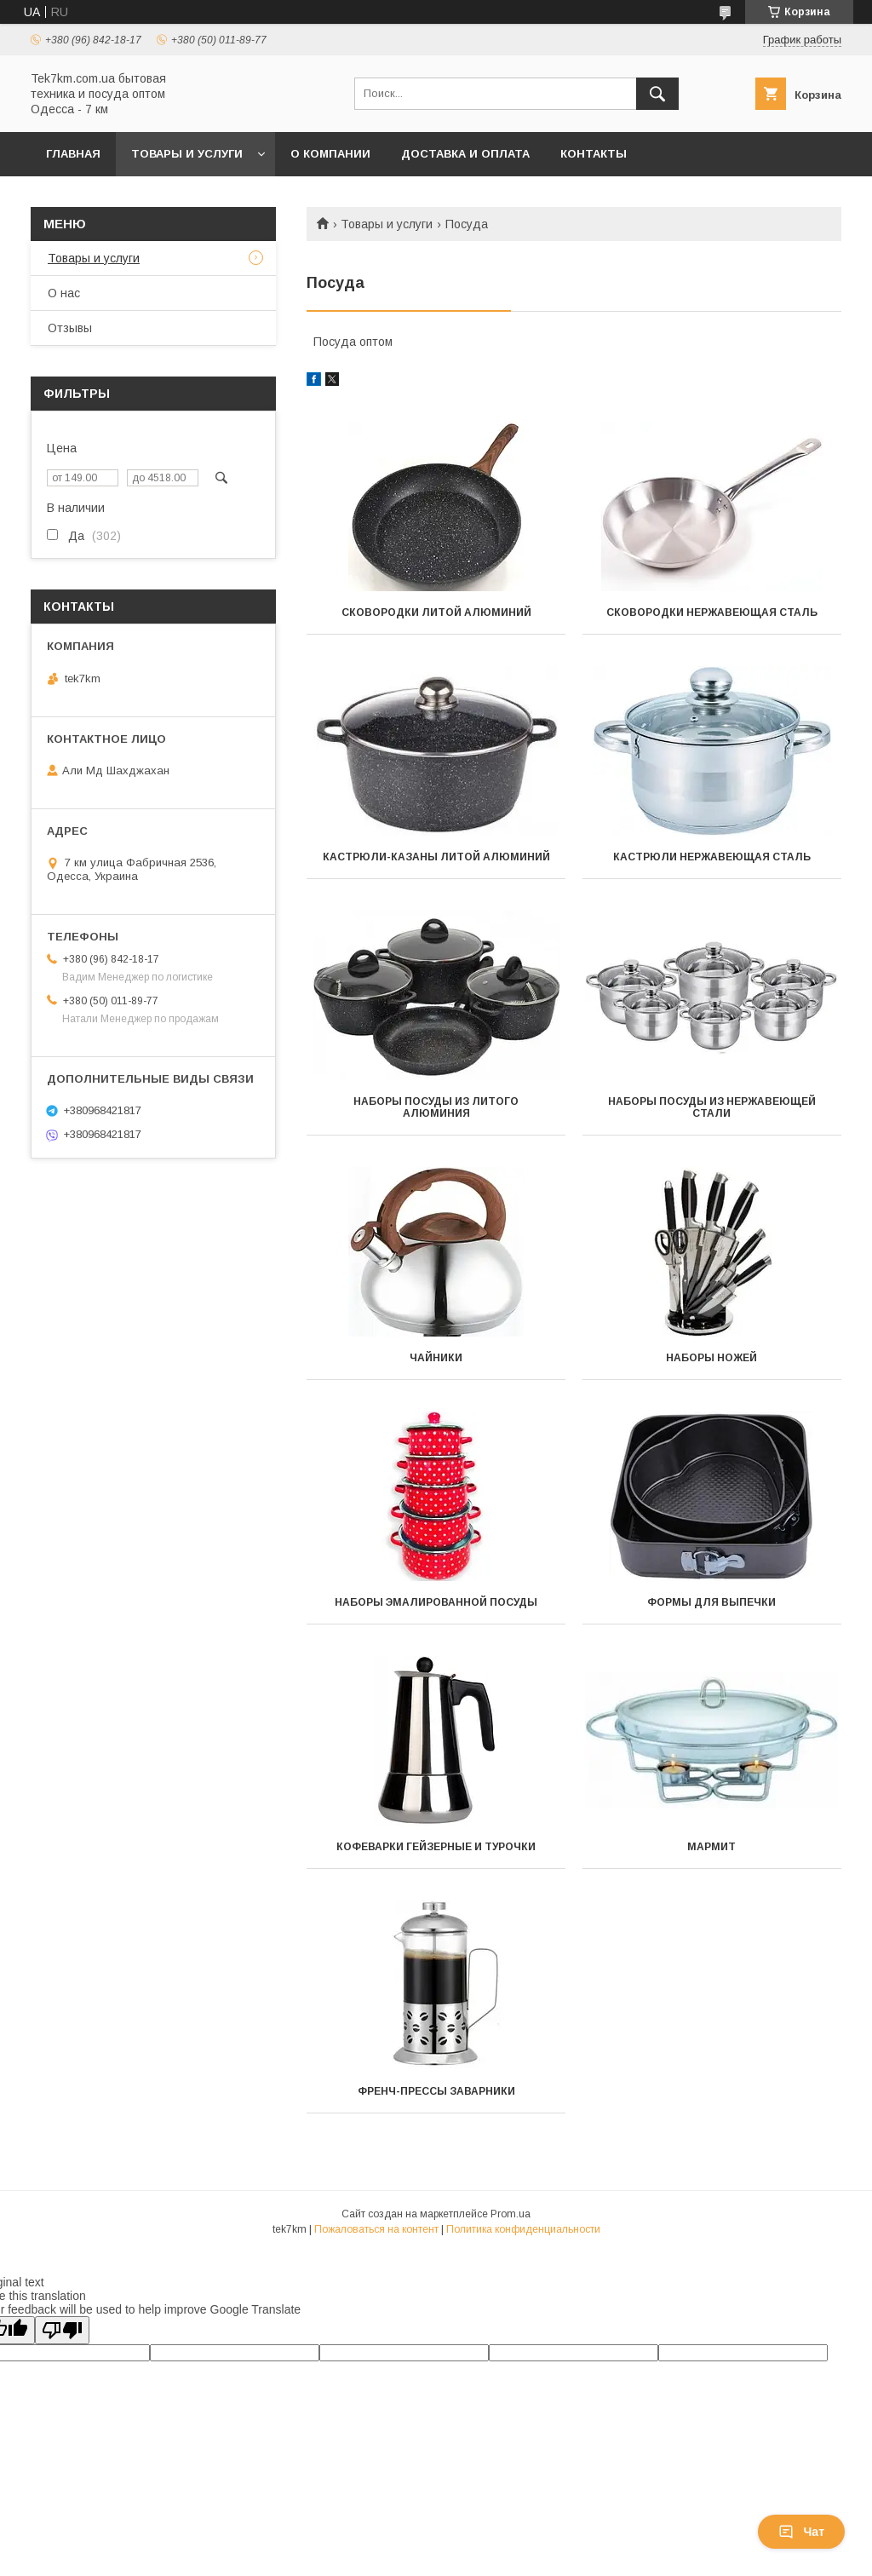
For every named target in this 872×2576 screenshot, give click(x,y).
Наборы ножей (711, 1358)
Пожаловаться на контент (376, 2229)
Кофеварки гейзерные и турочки (436, 1847)
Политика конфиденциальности (523, 2229)
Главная (73, 153)
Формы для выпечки (711, 1602)
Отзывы (70, 328)
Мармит (711, 1847)
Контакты (593, 153)
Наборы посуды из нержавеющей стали (712, 1107)
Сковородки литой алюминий (436, 612)
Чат (801, 2531)
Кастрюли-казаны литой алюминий (436, 857)
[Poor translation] (62, 2330)
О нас (64, 293)
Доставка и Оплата (465, 153)
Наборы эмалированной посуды (436, 1602)
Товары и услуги (187, 153)
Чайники (436, 1358)
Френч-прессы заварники (436, 2091)
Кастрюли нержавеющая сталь (712, 857)
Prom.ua (510, 2214)
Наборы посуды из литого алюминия (436, 1107)
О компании (330, 153)
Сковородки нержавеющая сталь (712, 612)
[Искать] (657, 94)
